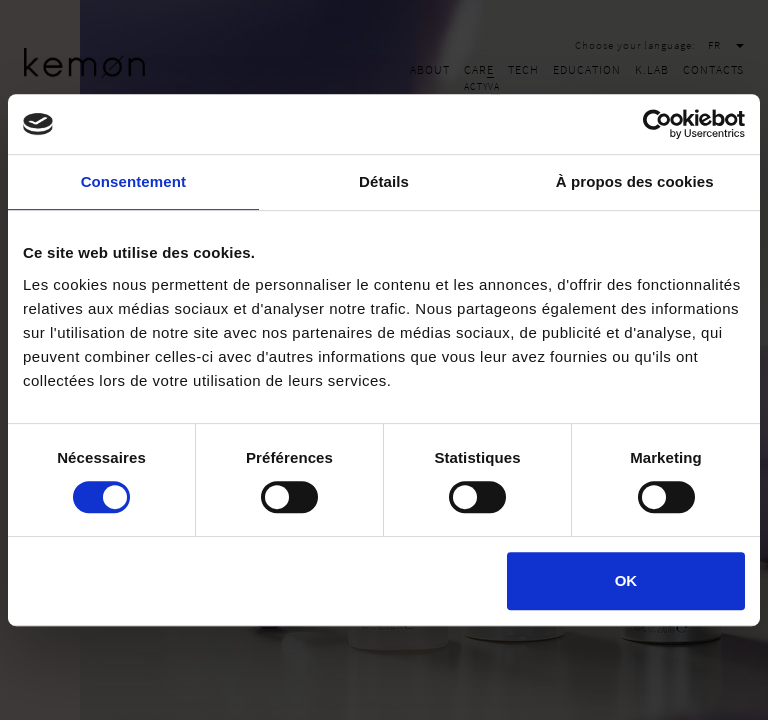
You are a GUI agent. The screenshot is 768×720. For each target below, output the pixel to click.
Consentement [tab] (133, 181)
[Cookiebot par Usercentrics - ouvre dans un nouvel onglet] (657, 124)
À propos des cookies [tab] (635, 181)
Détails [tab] (384, 181)
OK (626, 580)
